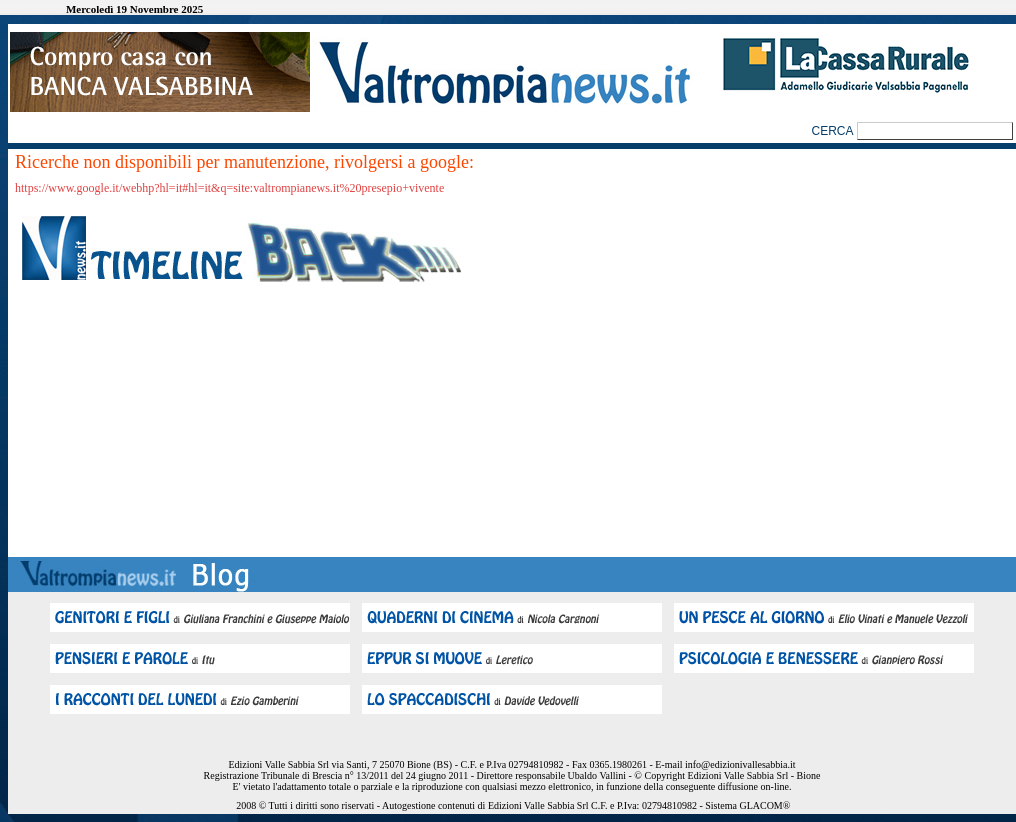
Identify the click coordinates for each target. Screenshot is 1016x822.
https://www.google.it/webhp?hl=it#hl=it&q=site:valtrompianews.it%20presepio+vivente (229, 188)
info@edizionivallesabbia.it (740, 764)
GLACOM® (764, 805)
